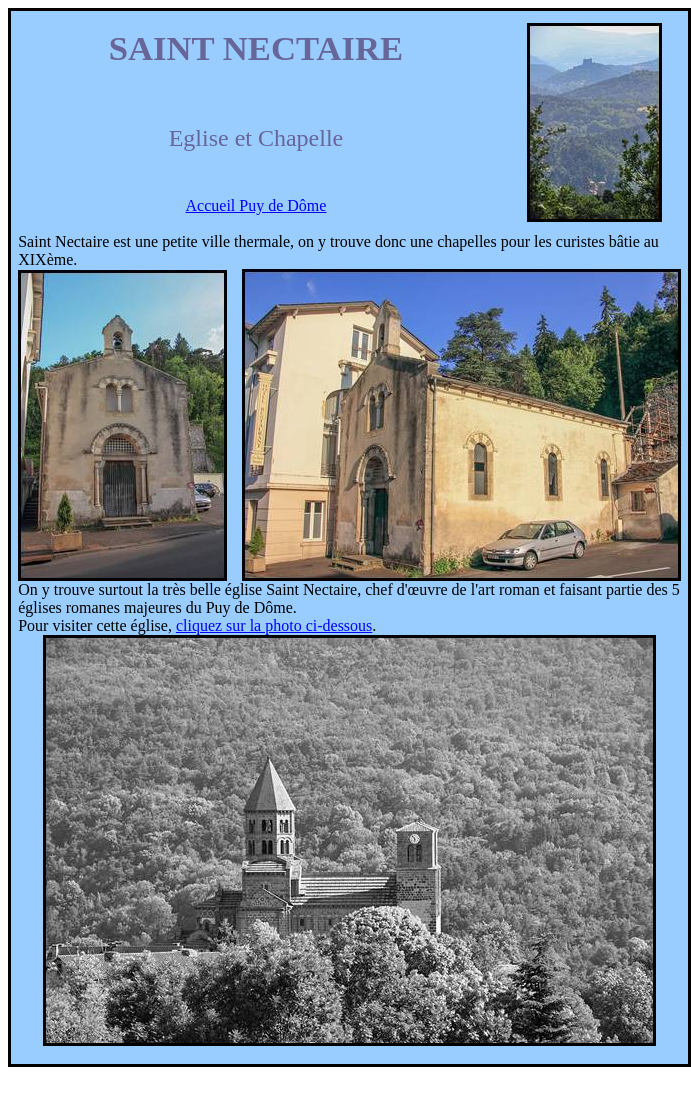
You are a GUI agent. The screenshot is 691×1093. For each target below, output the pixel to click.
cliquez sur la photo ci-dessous (274, 625)
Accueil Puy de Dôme (256, 205)
